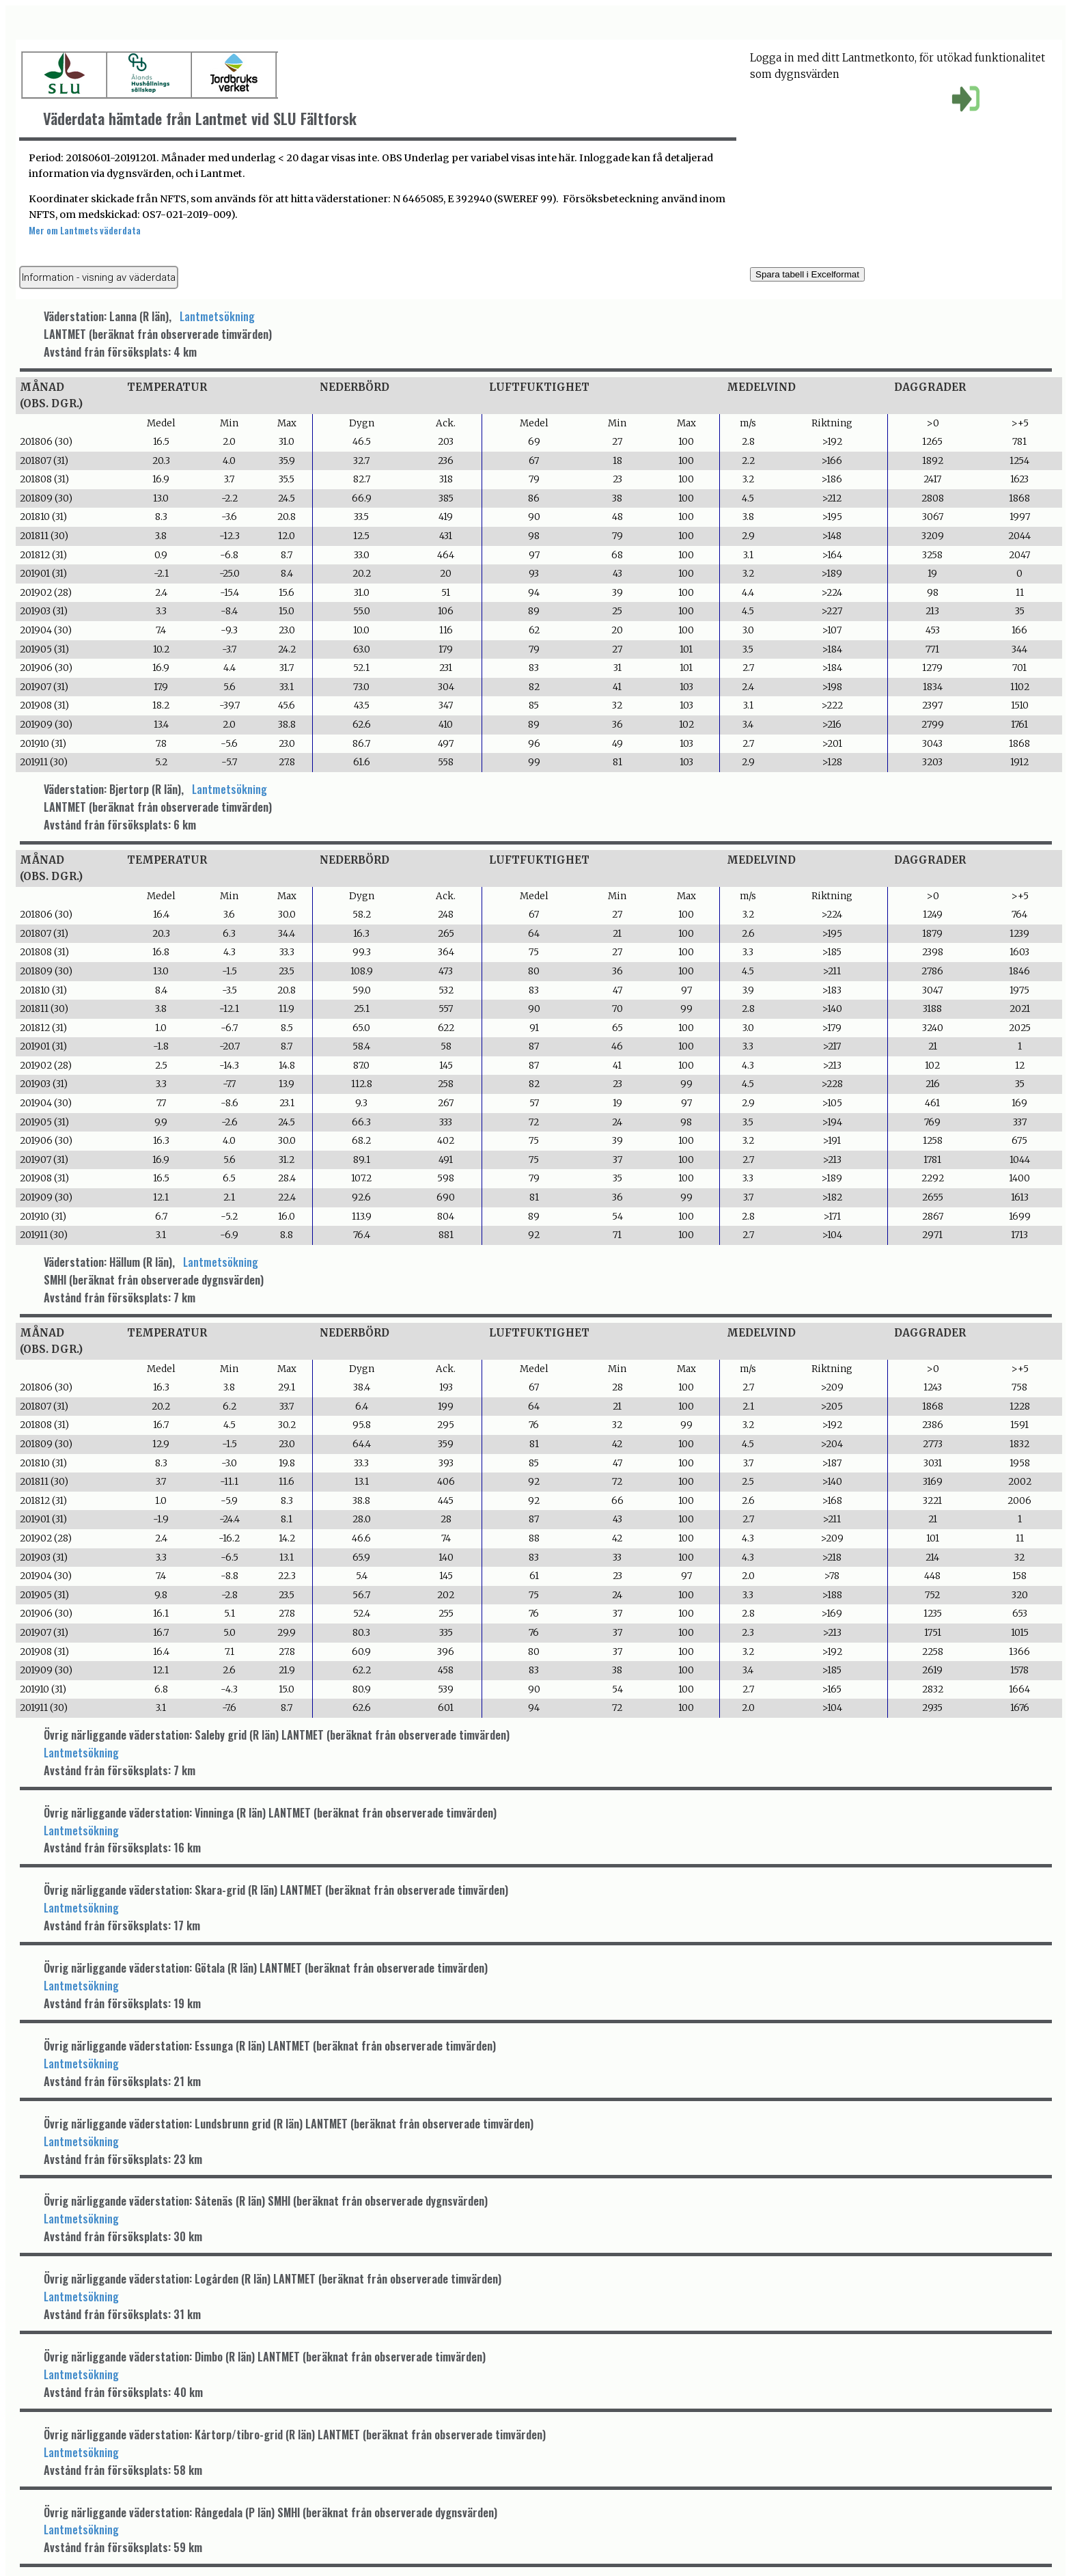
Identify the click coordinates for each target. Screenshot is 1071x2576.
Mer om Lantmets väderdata (85, 230)
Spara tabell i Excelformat (807, 274)
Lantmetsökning (217, 316)
